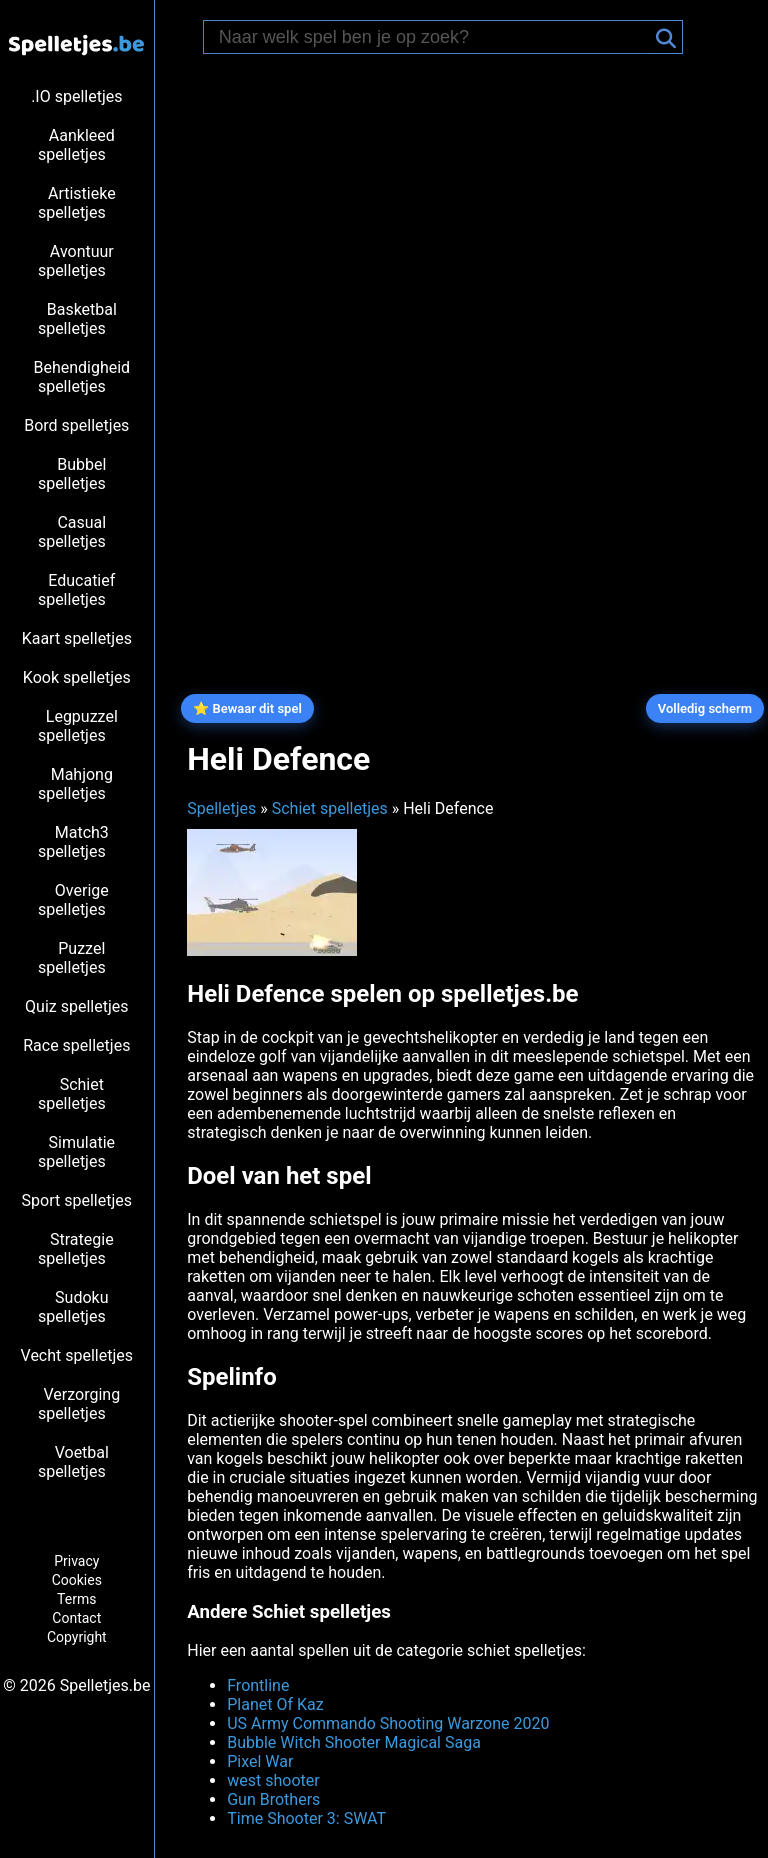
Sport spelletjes (77, 1200)
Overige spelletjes (73, 900)
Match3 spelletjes (73, 842)
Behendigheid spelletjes (81, 377)
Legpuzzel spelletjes (78, 726)
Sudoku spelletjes (73, 1307)
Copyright (77, 1637)
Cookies (77, 1580)
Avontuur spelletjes (76, 261)
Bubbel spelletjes (72, 474)
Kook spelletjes (77, 677)
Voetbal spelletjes (73, 1462)
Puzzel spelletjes (72, 958)
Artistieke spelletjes (77, 203)
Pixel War (260, 1761)
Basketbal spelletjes (77, 319)
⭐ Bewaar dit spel (247, 708)
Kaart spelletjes (77, 638)
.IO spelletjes (76, 96)
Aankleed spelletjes (76, 145)
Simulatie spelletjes (76, 1152)
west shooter (273, 1780)
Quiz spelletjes (76, 1006)
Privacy (76, 1561)
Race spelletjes (76, 1045)
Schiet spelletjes (72, 1094)
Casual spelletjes (72, 532)
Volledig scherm (705, 708)
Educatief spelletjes (76, 590)
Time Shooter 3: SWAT (306, 1818)
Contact (76, 1618)
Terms (76, 1599)
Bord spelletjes (76, 425)
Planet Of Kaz (275, 1704)
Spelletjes (221, 808)
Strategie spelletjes (76, 1249)
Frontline (258, 1685)
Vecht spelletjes (77, 1355)
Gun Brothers (273, 1799)
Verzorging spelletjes (79, 1404)
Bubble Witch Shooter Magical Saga (354, 1742)
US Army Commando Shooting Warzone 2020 (388, 1723)
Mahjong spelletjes (75, 784)
